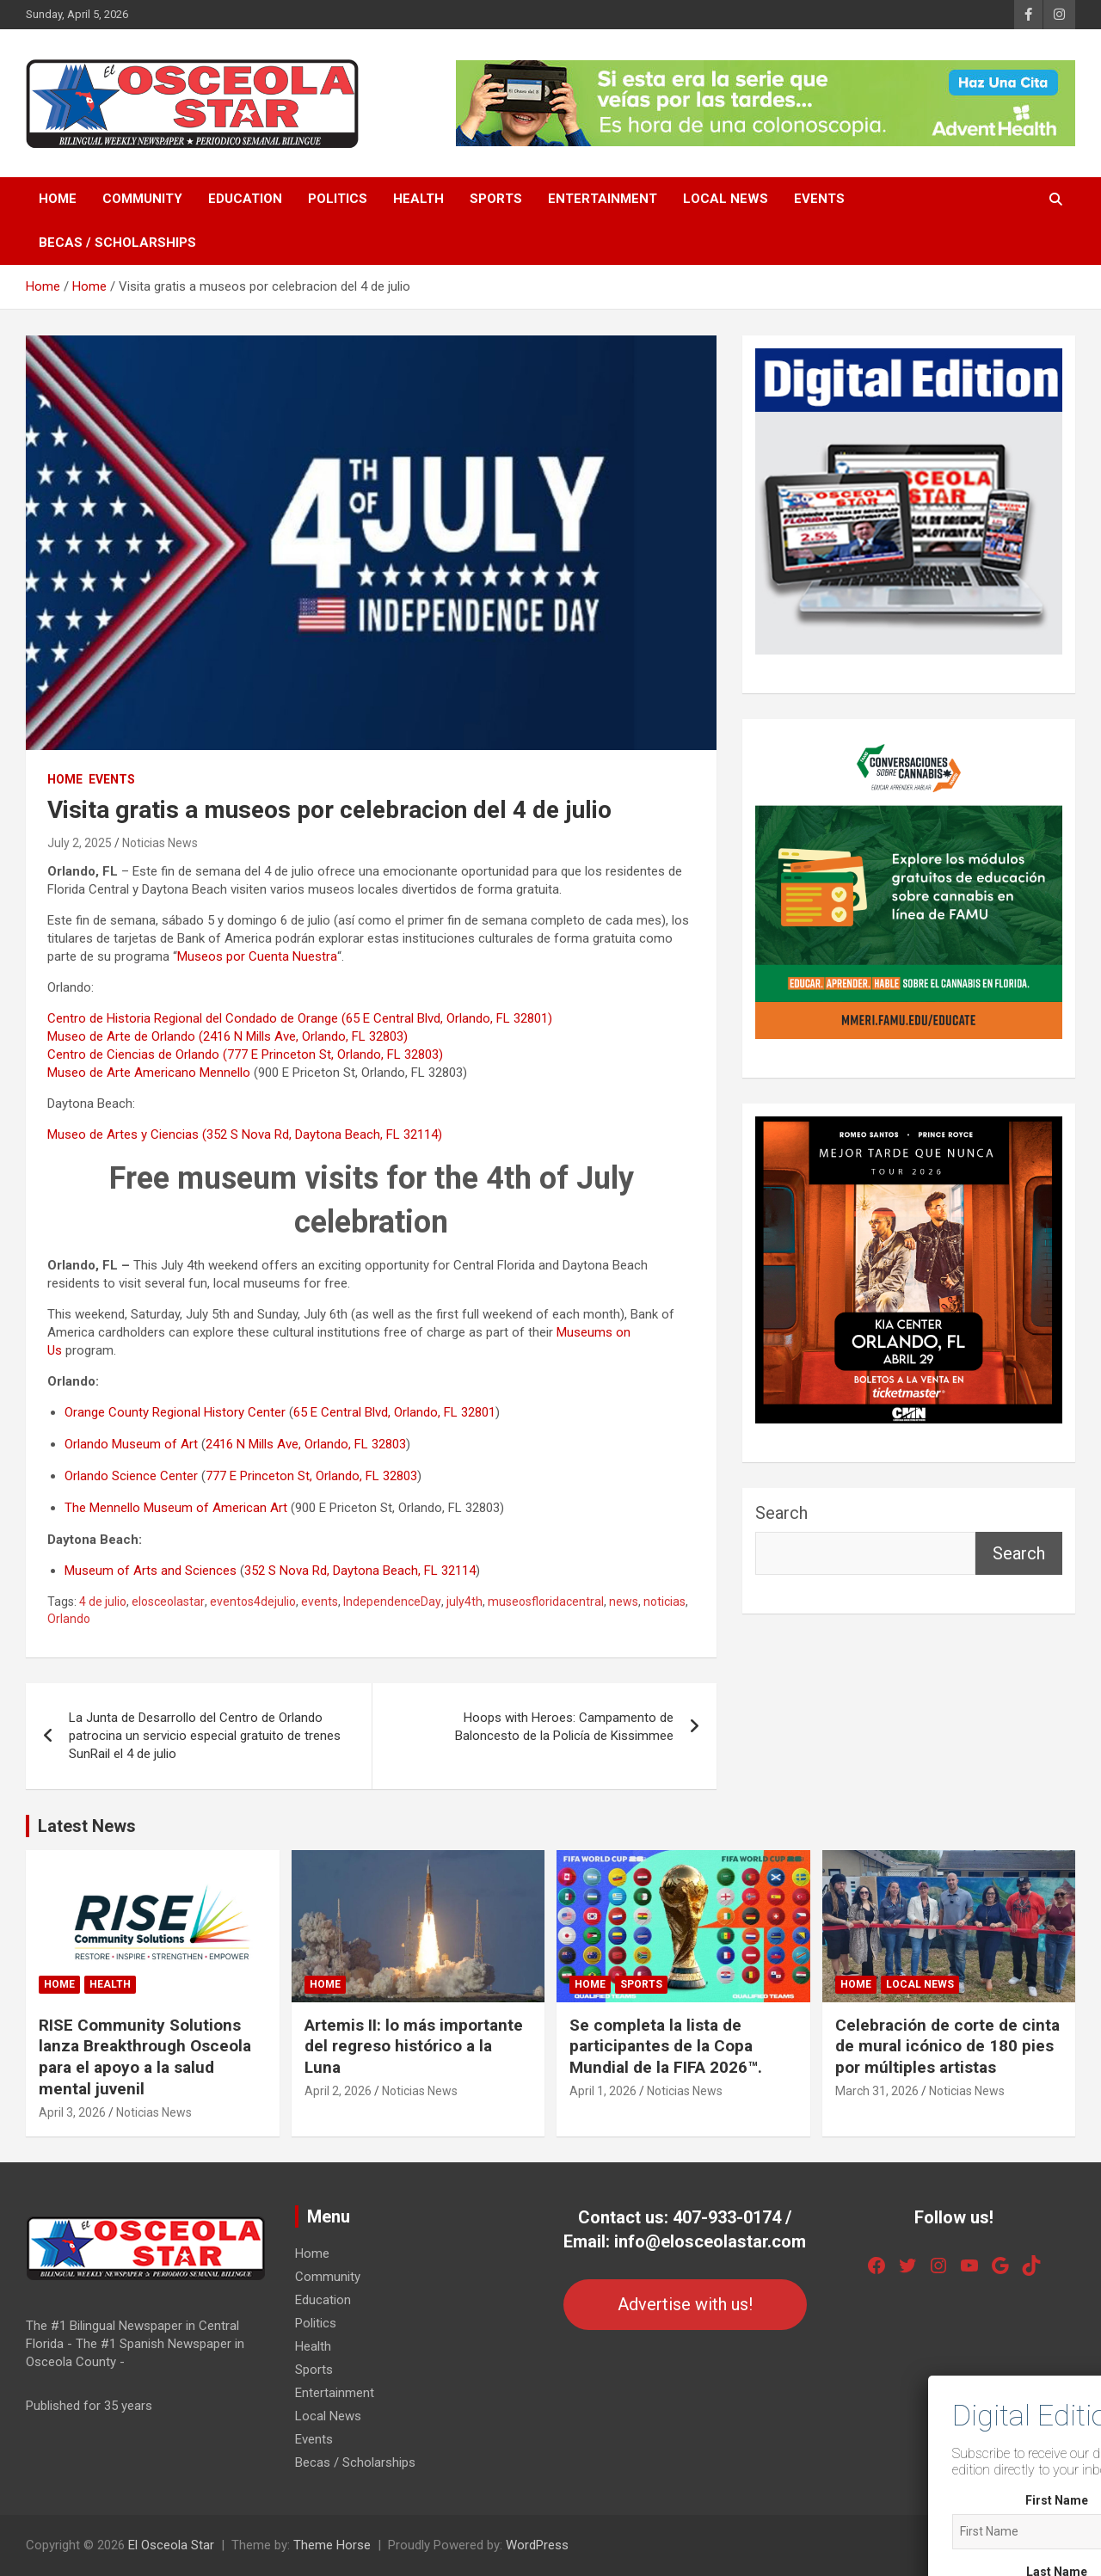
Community (142, 198)
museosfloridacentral (546, 1601)
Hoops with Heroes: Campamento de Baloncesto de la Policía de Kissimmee (564, 1726)
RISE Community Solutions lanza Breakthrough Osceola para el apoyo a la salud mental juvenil (145, 2057)
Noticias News (160, 843)
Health (418, 198)
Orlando (68, 1619)
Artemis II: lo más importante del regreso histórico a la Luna (413, 2046)
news (623, 1601)
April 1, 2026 (603, 2091)
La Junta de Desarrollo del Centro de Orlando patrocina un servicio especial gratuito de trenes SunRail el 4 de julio (205, 1735)
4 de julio (102, 1601)
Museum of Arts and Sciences (151, 1570)
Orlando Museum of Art (131, 1444)
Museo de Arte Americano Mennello (148, 1072)
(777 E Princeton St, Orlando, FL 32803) (333, 1054)
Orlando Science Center (131, 1476)
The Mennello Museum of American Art (176, 1507)
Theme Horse (332, 2545)
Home (58, 198)
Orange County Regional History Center (175, 1412)
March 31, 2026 (877, 2091)
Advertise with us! (685, 2304)
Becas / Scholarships (117, 242)
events (319, 1601)
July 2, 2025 (79, 843)
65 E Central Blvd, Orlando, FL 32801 (394, 1412)
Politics (337, 198)
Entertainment (602, 198)
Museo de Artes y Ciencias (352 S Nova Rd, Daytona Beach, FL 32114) (244, 1134)
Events (819, 198)
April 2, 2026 (338, 2091)
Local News (725, 198)
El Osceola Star (171, 2545)
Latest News (87, 1826)
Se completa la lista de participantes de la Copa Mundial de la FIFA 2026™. (665, 2046)
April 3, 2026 (72, 2112)
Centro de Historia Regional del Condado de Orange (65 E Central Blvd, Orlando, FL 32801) (299, 1018)
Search (781, 1513)
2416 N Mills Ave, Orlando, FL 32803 (306, 1444)
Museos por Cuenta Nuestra (257, 956)
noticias (664, 1601)
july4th (464, 1601)
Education (245, 198)
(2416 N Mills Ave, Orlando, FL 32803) (303, 1036)
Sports (496, 198)
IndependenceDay (392, 1601)
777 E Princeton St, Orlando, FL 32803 (311, 1476)
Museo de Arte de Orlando (121, 1036)
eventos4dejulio (253, 1601)
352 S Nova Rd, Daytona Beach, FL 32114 (360, 1570)
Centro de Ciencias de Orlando (133, 1054)
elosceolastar (168, 1601)
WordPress (537, 2545)
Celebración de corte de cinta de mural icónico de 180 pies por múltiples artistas (947, 2046)
